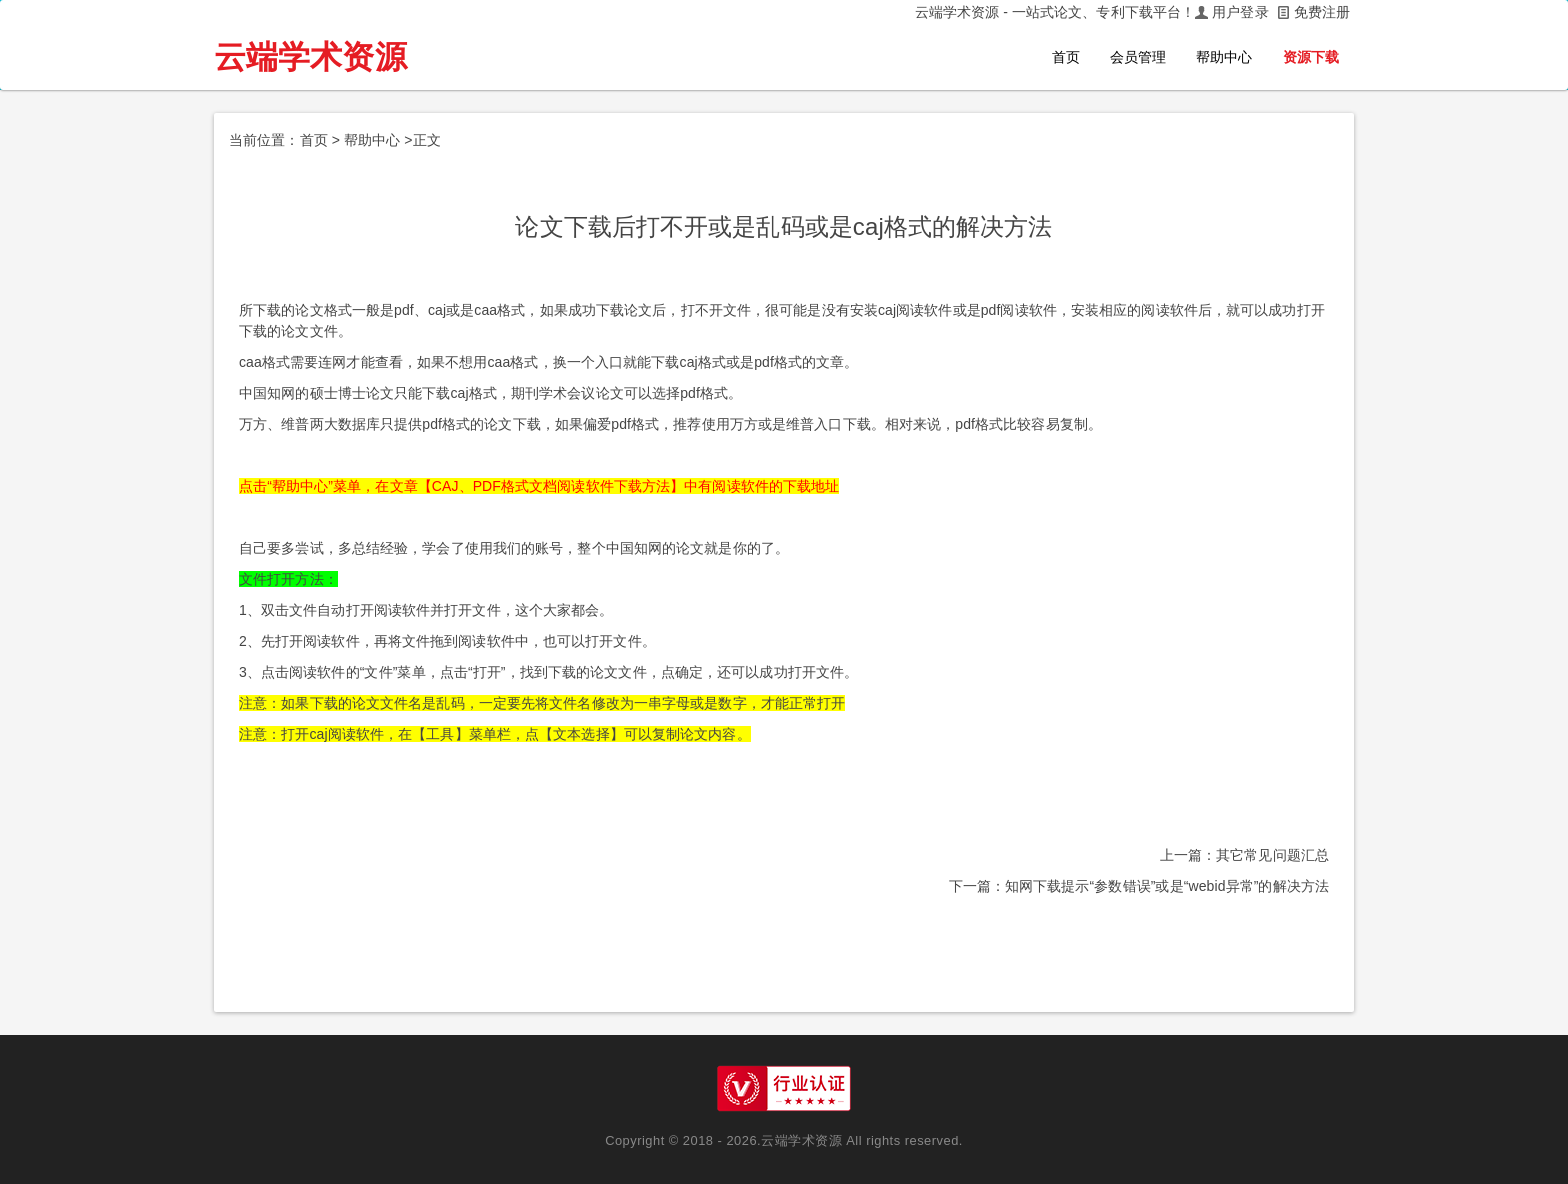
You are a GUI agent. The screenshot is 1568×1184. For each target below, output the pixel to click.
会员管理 (1138, 57)
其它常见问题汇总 (1272, 855)
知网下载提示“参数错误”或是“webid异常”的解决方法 (1167, 886)
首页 (1066, 57)
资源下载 (1311, 57)
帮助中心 (1224, 57)
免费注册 (1322, 12)
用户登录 (1240, 12)
